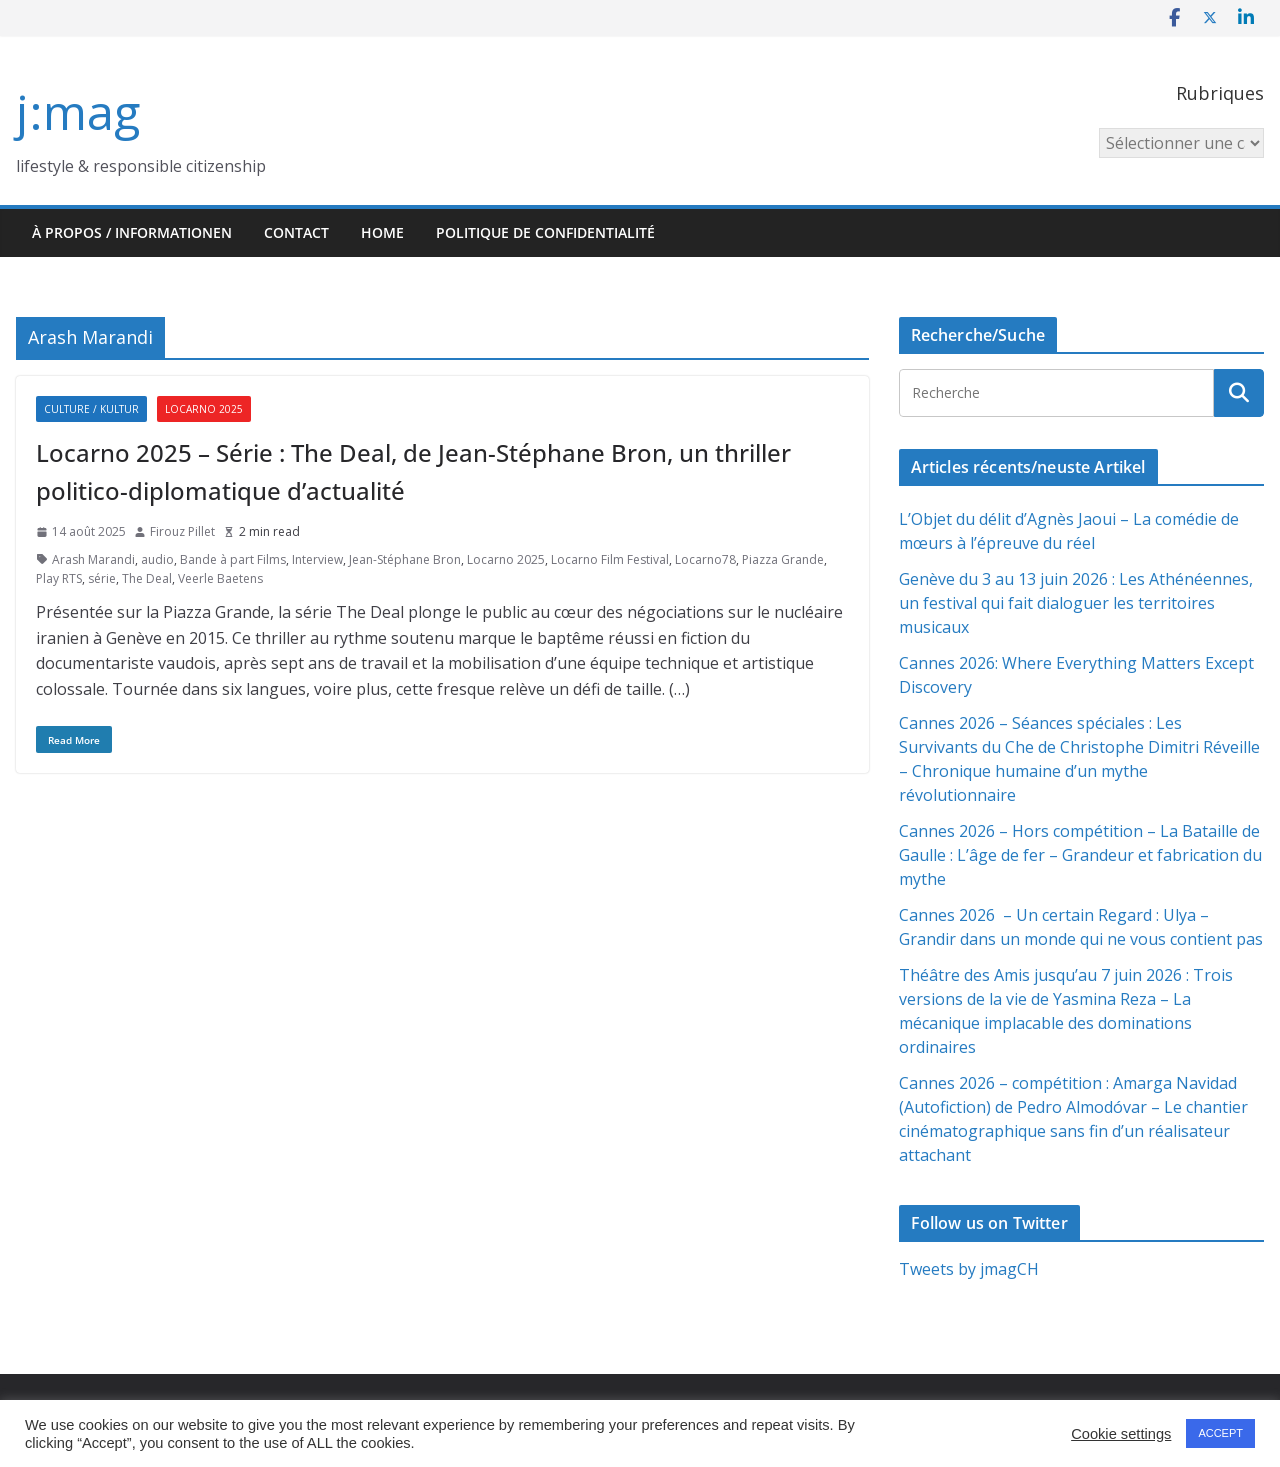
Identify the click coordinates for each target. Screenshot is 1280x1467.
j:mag (78, 111)
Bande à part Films (233, 559)
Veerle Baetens (220, 578)
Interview (317, 559)
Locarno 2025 (204, 409)
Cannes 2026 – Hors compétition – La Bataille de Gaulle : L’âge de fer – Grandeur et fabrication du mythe (1080, 855)
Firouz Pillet (182, 531)
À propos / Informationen (132, 232)
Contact (296, 232)
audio (157, 559)
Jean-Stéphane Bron (405, 559)
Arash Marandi (93, 559)
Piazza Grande (783, 559)
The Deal (147, 578)
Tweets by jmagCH (969, 1269)
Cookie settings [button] (1121, 1434)
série (102, 578)
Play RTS (59, 578)
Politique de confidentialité (545, 232)
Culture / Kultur (91, 409)
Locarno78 (705, 559)
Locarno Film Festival (610, 559)
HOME (382, 232)
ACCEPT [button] (1220, 1433)
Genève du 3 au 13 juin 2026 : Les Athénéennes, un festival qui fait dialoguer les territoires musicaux (1076, 603)
